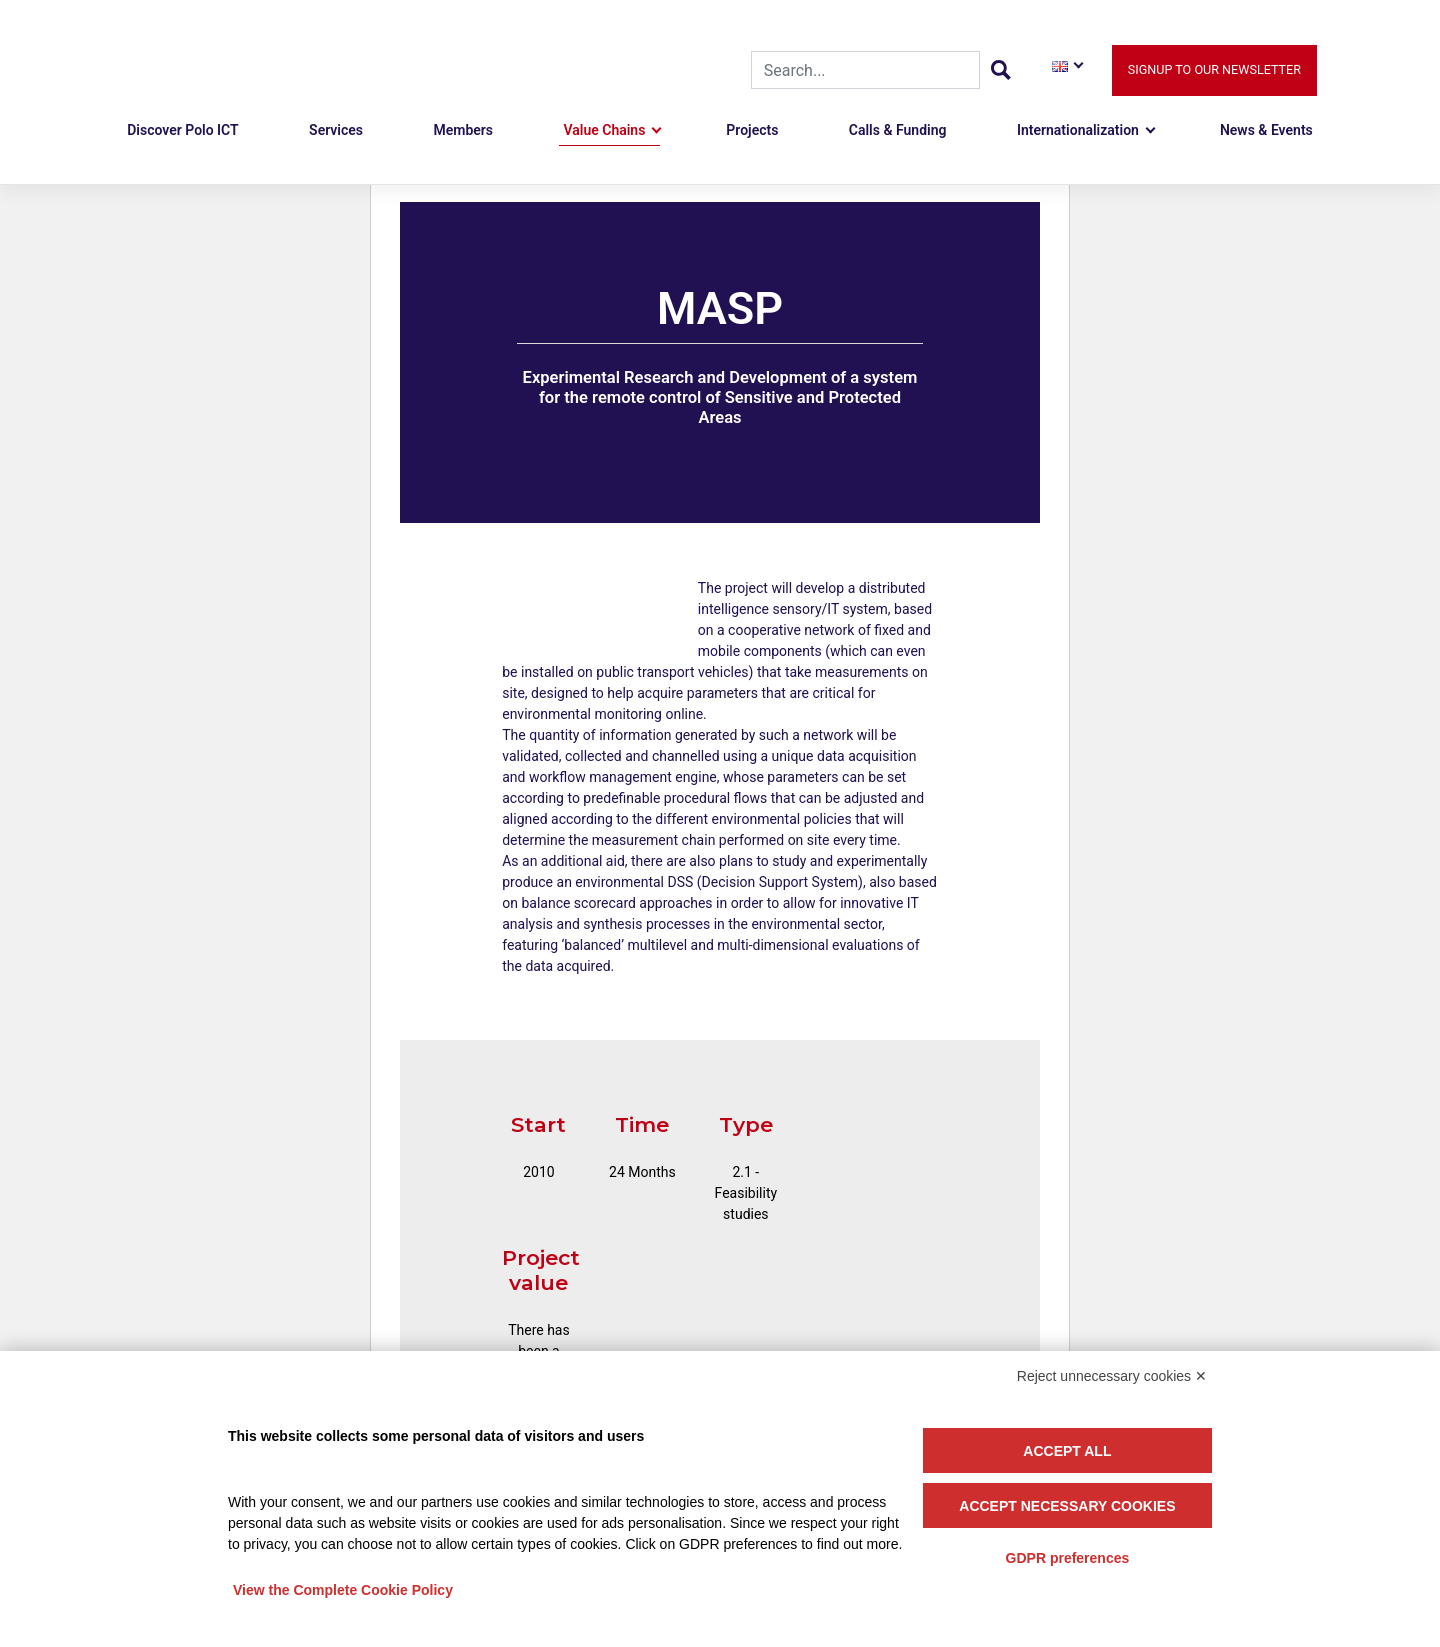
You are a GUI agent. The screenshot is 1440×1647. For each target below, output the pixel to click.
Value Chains (604, 131)
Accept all (1067, 1451)
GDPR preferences (1068, 1558)
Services (336, 131)
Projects (752, 131)
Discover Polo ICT (183, 131)
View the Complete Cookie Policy (343, 1590)
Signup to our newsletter (1214, 70)
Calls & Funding (898, 131)
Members (463, 131)
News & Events (1266, 131)
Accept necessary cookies (1067, 1506)
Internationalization (1078, 131)
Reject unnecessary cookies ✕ (1112, 1376)
